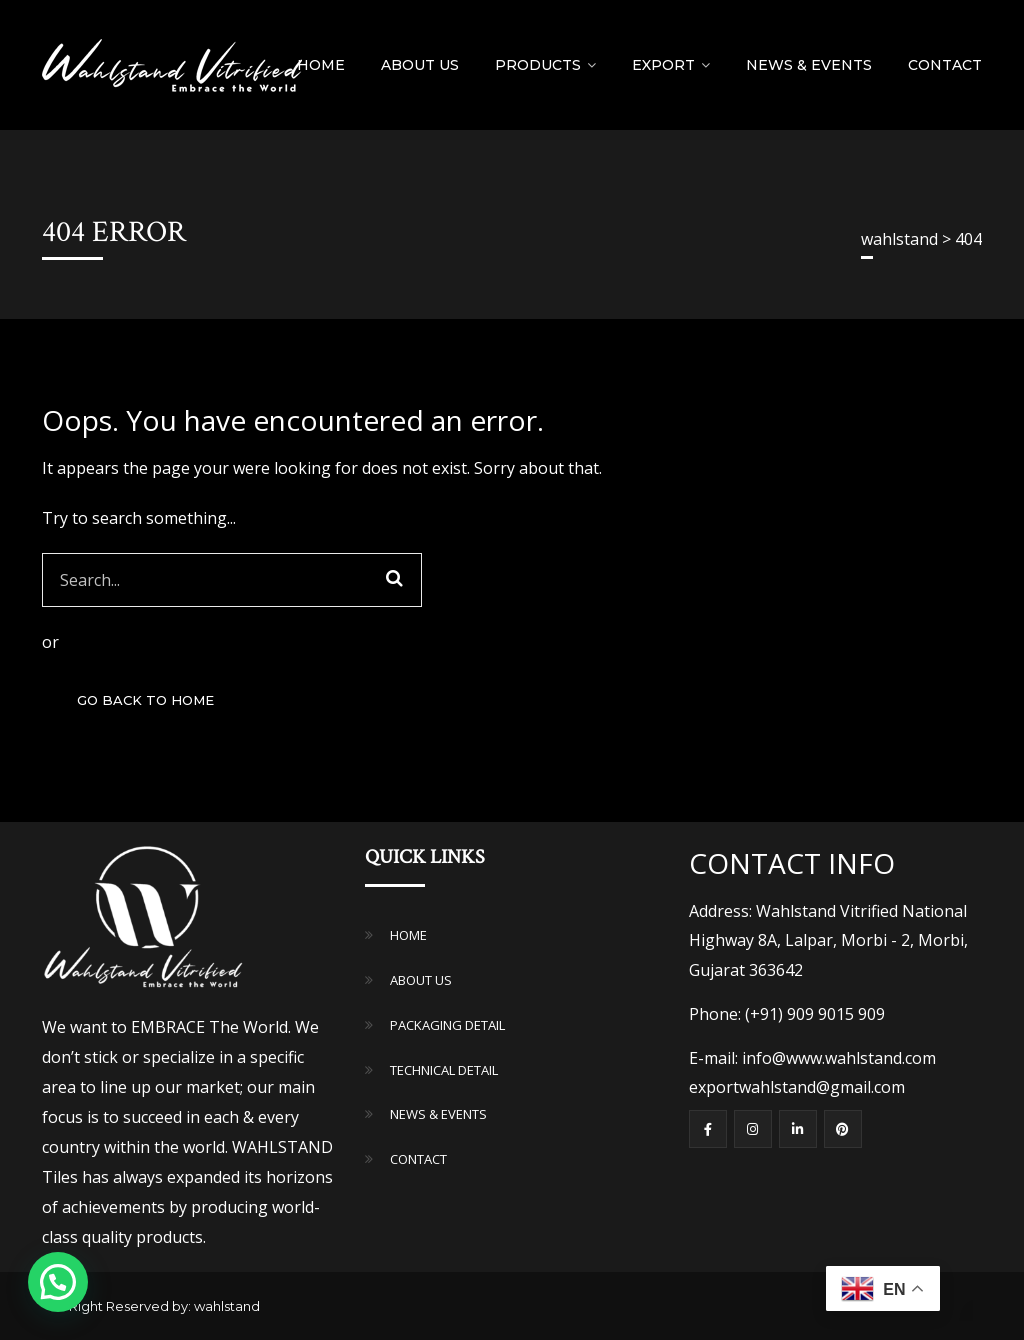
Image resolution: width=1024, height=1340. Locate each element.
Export (663, 65)
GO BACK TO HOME (145, 700)
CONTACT (418, 1159)
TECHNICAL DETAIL (444, 1070)
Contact (945, 65)
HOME (408, 935)
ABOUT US (421, 980)
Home (321, 65)
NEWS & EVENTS (809, 65)
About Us (420, 65)
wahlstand (227, 1306)
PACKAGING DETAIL (447, 1025)
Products (538, 65)
